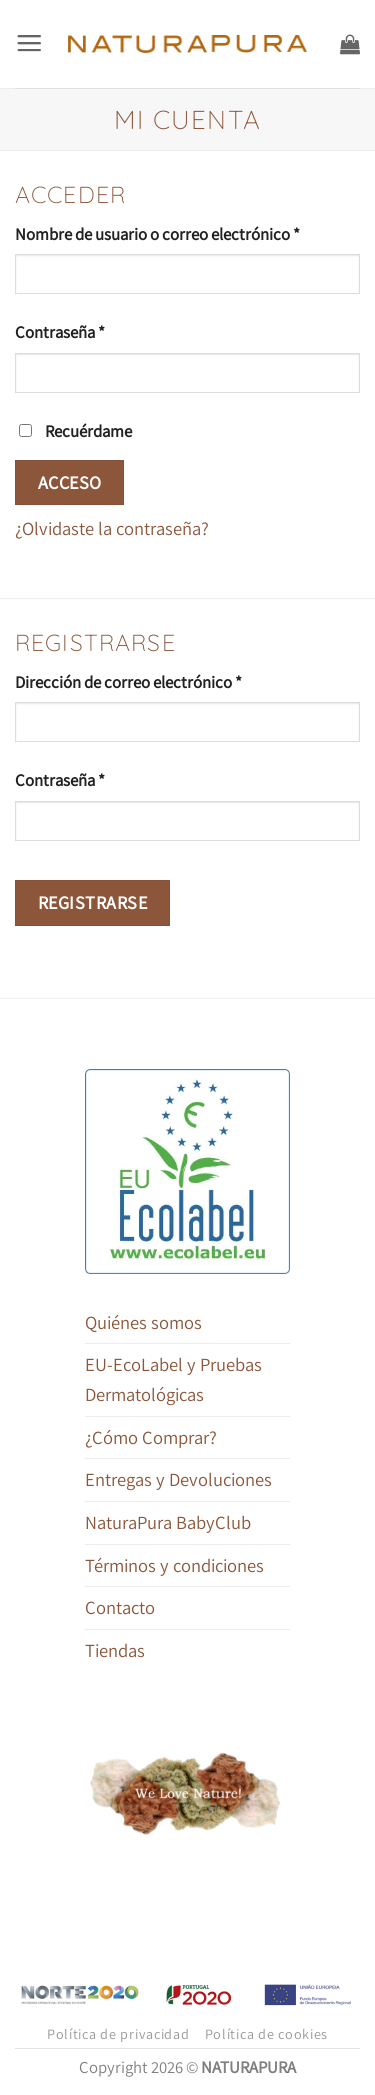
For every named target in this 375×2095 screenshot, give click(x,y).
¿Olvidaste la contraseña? (112, 528)
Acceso (70, 482)
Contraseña (98, 331)
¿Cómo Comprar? (151, 1437)
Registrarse (93, 902)
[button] (29, 44)
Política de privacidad (118, 2034)
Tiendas (115, 1650)
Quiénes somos (143, 1322)
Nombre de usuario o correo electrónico (187, 233)
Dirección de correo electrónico (167, 681)
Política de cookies (267, 2034)
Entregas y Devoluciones (178, 1479)
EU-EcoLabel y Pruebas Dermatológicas (173, 1379)
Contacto (120, 1607)
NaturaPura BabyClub (168, 1522)
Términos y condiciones (174, 1565)
